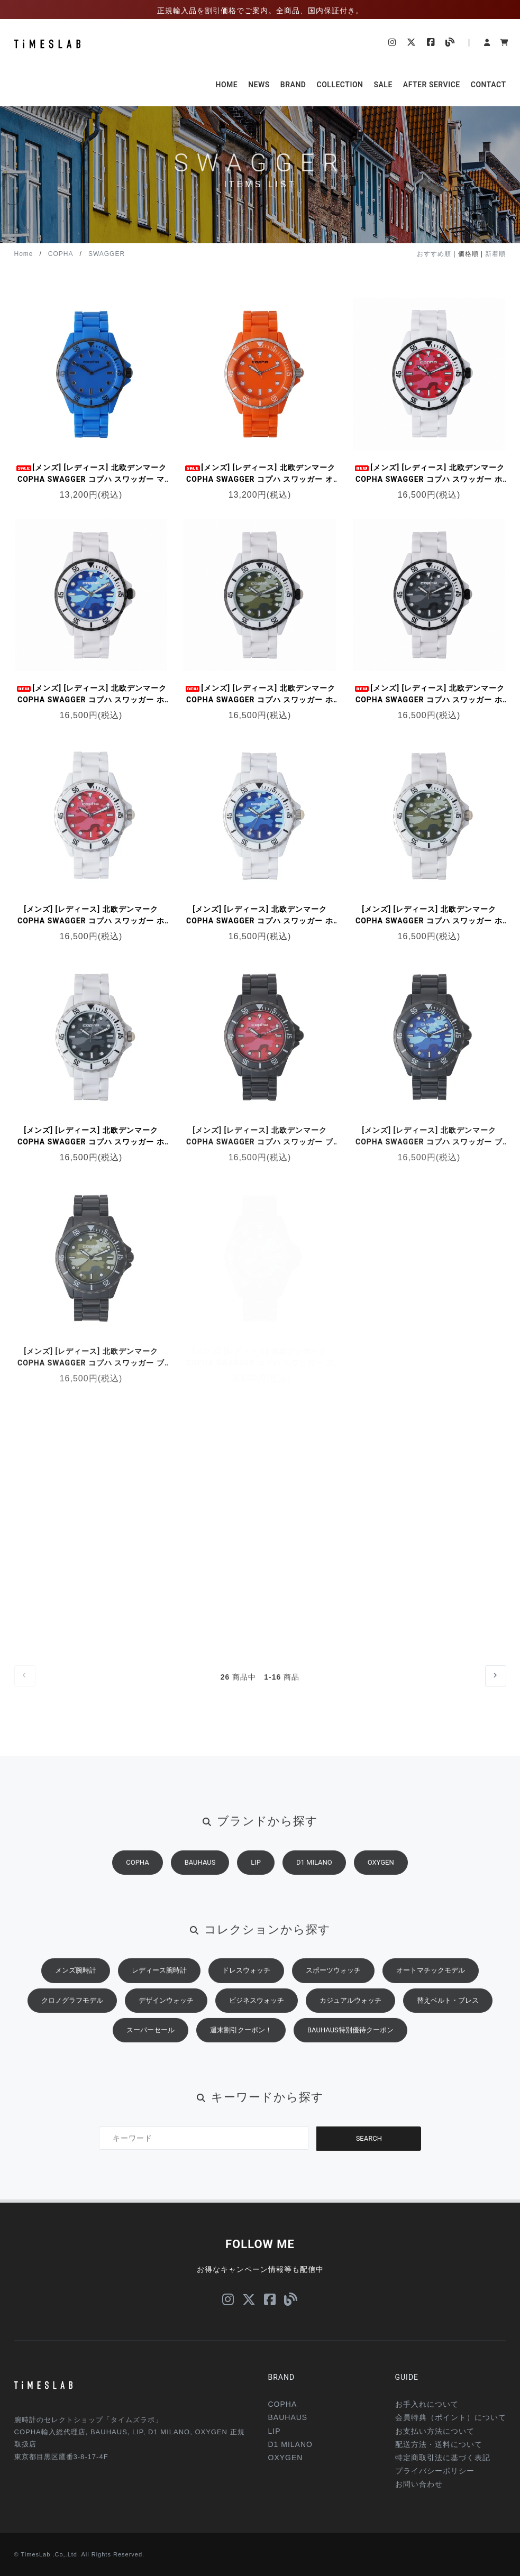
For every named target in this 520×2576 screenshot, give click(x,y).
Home (23, 254)
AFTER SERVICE (431, 84)
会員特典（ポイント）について (450, 2417)
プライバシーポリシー (435, 2471)
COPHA (61, 254)
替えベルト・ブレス (448, 2021)
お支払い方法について (435, 2431)
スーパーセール (150, 2051)
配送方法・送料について (438, 2444)
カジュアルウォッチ (350, 2021)
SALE (382, 84)
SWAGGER (106, 254)
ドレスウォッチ (246, 1991)
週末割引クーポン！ (241, 2051)
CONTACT (488, 84)
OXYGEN (381, 1883)
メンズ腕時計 (75, 1991)
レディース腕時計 (159, 1991)
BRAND (293, 84)
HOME (226, 84)
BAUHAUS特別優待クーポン (350, 2051)
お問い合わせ (419, 2484)
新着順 (495, 254)
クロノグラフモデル (72, 2021)
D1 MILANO (314, 1883)
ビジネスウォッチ (256, 2021)
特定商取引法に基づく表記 (442, 2457)
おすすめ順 (434, 254)
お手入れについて (427, 2404)
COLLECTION (339, 84)
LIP (256, 1883)
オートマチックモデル (430, 1991)
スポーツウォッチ (333, 1991)
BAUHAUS (200, 1883)
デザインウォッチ (166, 2021)
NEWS (259, 84)
